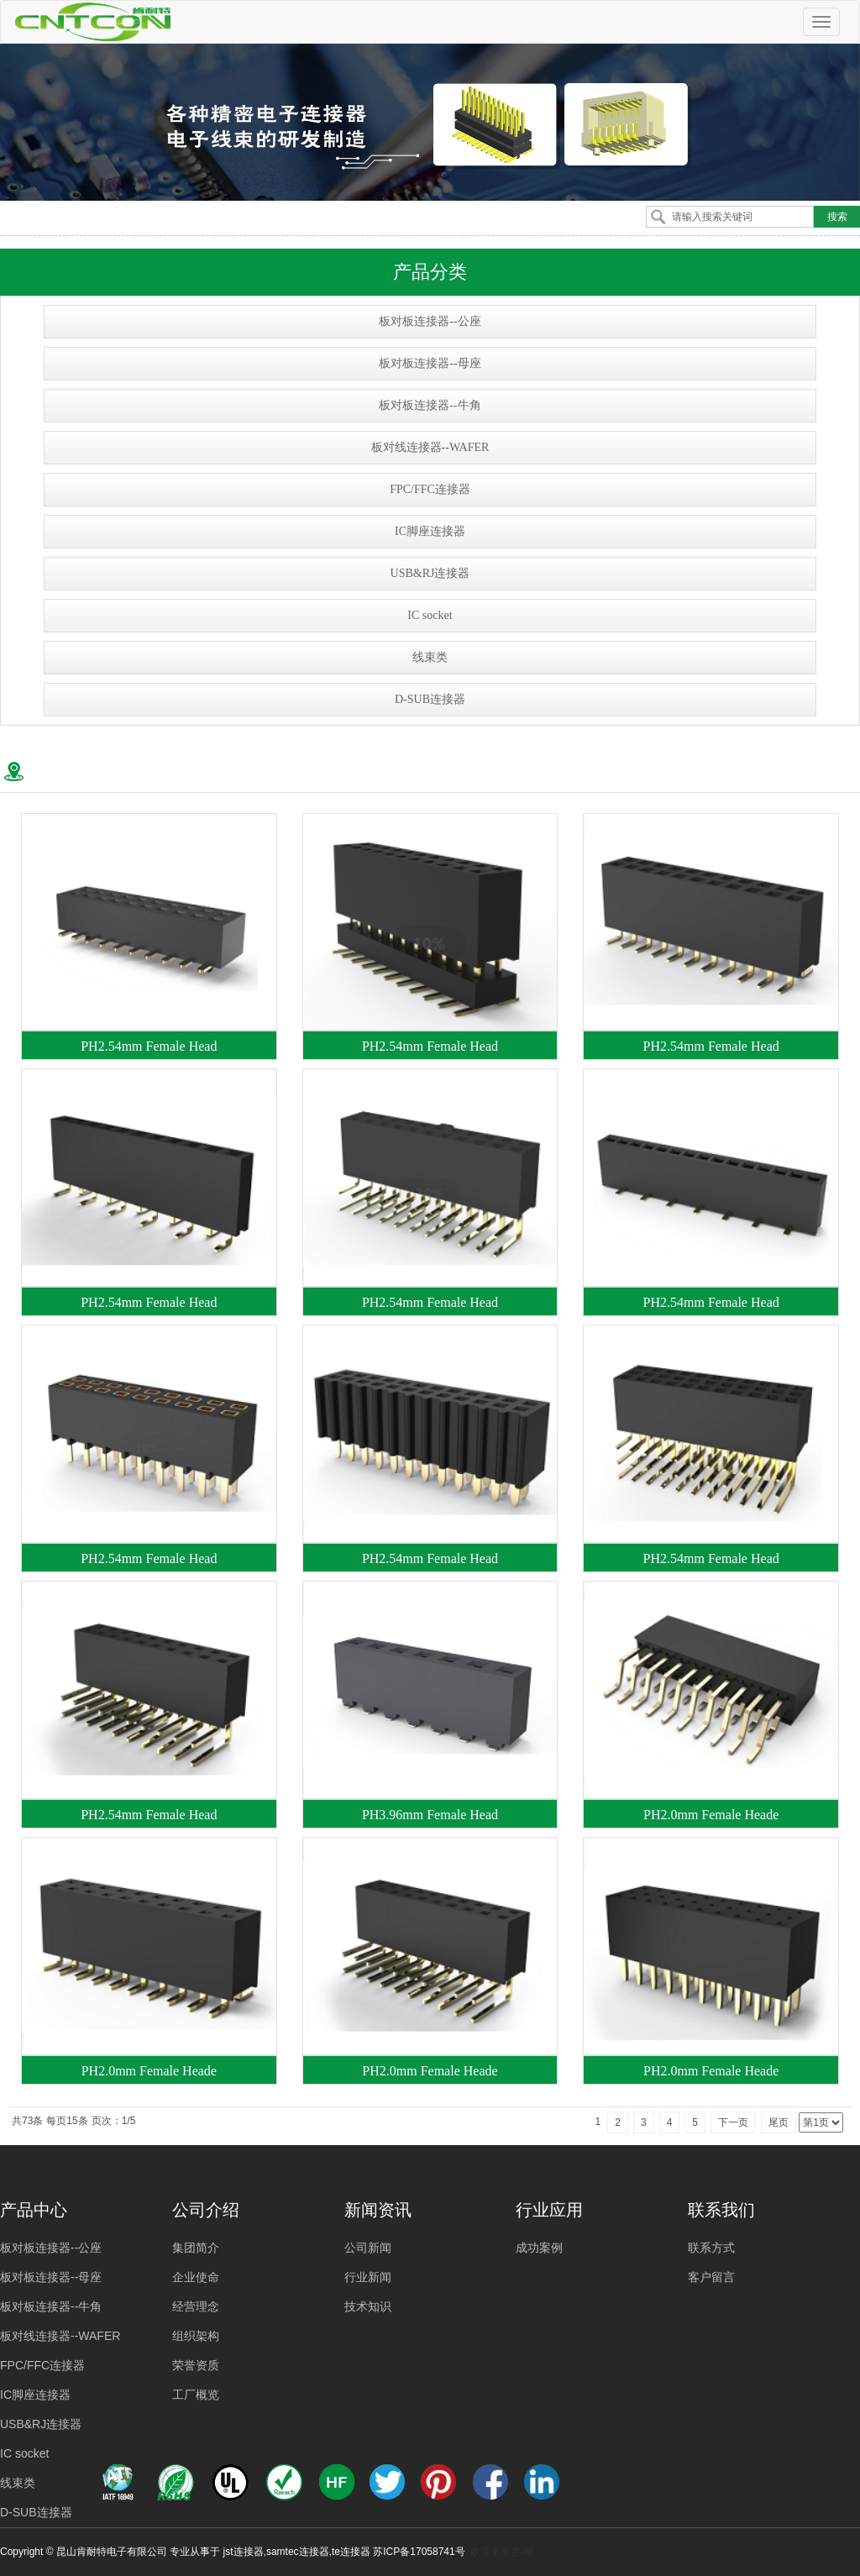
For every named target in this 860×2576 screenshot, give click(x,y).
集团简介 (195, 2247)
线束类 (430, 657)
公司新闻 (367, 2247)
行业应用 (549, 2210)
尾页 (778, 2122)
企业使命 (195, 2277)
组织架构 (195, 2336)
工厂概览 (195, 2394)
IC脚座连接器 (430, 531)
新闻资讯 (378, 2210)
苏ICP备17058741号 (418, 2552)
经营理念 (195, 2306)
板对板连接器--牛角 (429, 405)
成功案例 (539, 2247)
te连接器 (351, 2552)
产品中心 (33, 2210)
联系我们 (721, 2210)
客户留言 (711, 2277)
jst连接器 (243, 2552)
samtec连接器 (297, 2552)
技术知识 (367, 2306)
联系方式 (711, 2247)
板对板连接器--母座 (429, 363)
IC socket (429, 615)
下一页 (733, 2122)
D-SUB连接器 (430, 699)
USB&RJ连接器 (430, 573)
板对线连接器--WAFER (430, 447)
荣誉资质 (195, 2365)
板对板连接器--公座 (429, 321)
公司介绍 (205, 2210)
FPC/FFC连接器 (430, 489)
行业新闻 (367, 2277)
